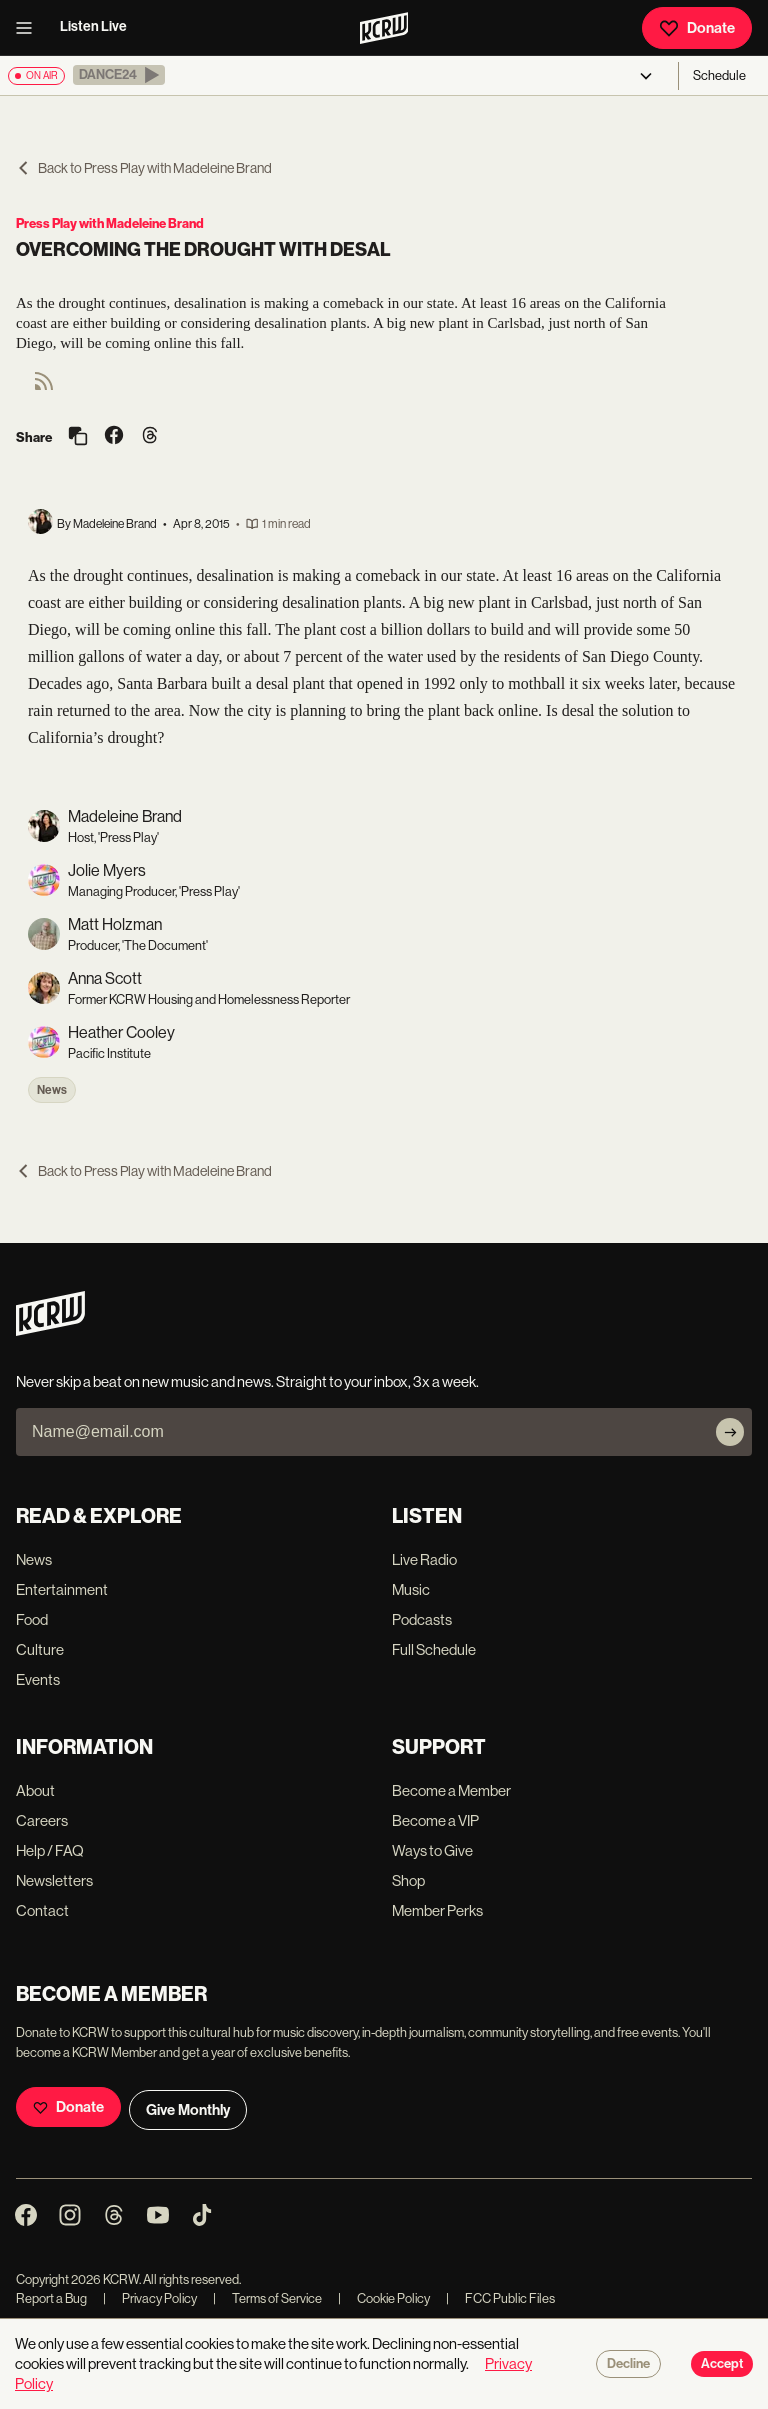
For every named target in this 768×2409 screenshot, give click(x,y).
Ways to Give (432, 1850)
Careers (42, 1820)
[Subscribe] (730, 1432)
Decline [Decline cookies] (628, 2364)
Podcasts (422, 1619)
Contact (42, 1910)
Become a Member (451, 1790)
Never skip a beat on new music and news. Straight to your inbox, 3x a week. (247, 1381)
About (35, 1790)
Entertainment (62, 1589)
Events (38, 1679)
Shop (408, 1880)
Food (32, 1619)
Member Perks (437, 1910)
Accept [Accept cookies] (722, 2364)
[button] (119, 75)
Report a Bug (51, 2298)
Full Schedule (434, 1649)
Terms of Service (267, 2298)
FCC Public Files (500, 2298)
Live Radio (424, 1559)
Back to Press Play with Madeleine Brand (144, 168)
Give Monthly (188, 2110)
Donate (697, 28)
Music (411, 1589)
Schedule (719, 75)
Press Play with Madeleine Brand (110, 223)
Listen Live (93, 26)
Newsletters (54, 1880)
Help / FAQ (50, 1850)
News (52, 1090)
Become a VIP (435, 1820)
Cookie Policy (384, 2298)
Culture (40, 1649)
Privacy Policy (150, 2298)
